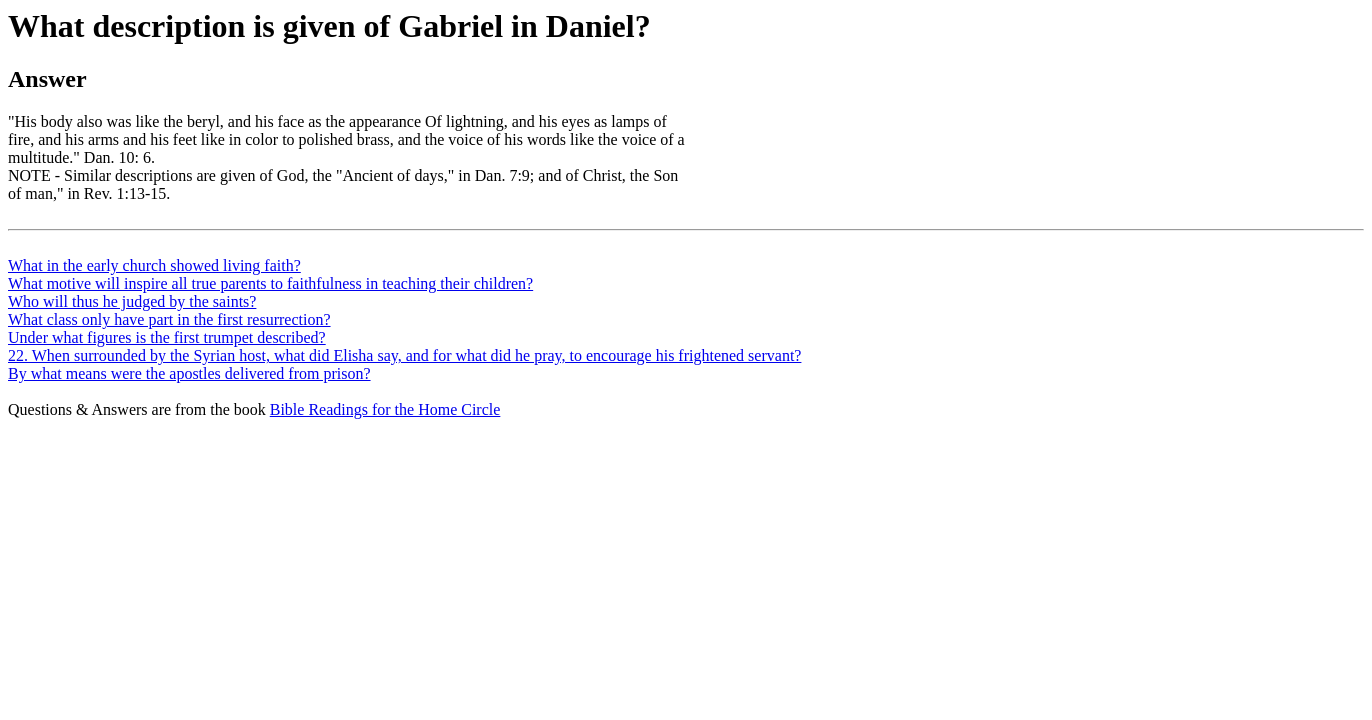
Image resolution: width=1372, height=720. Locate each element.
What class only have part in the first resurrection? (169, 319)
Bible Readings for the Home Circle (385, 409)
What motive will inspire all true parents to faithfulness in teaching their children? (270, 283)
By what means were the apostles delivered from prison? (189, 373)
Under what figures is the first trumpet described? (167, 337)
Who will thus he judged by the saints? (132, 301)
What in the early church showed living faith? (154, 265)
